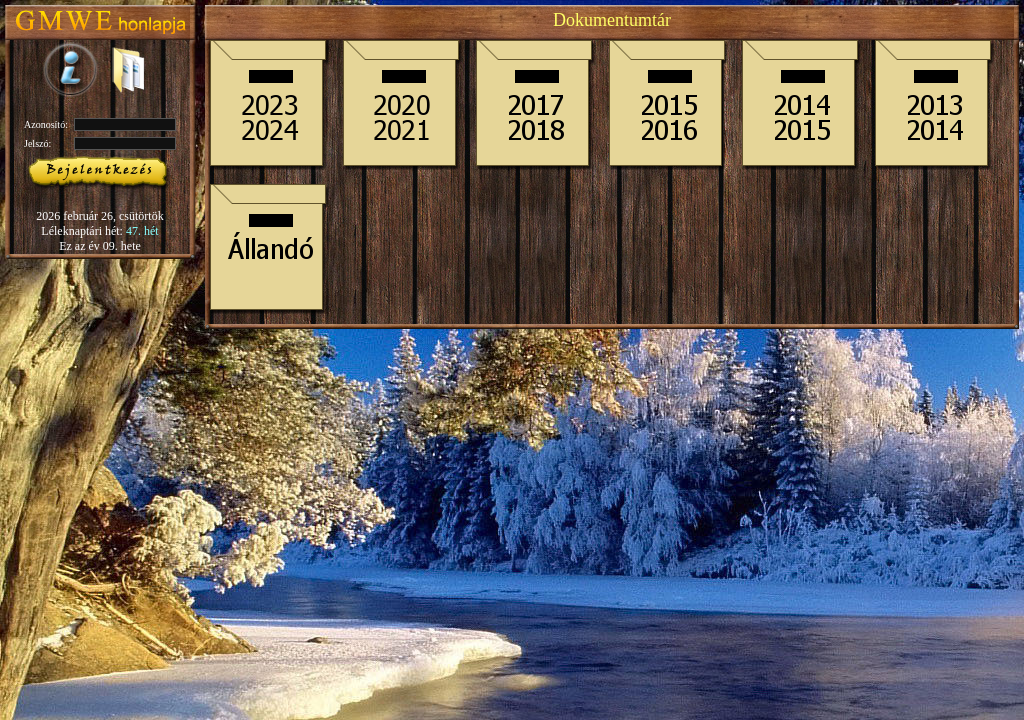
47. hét (142, 231)
